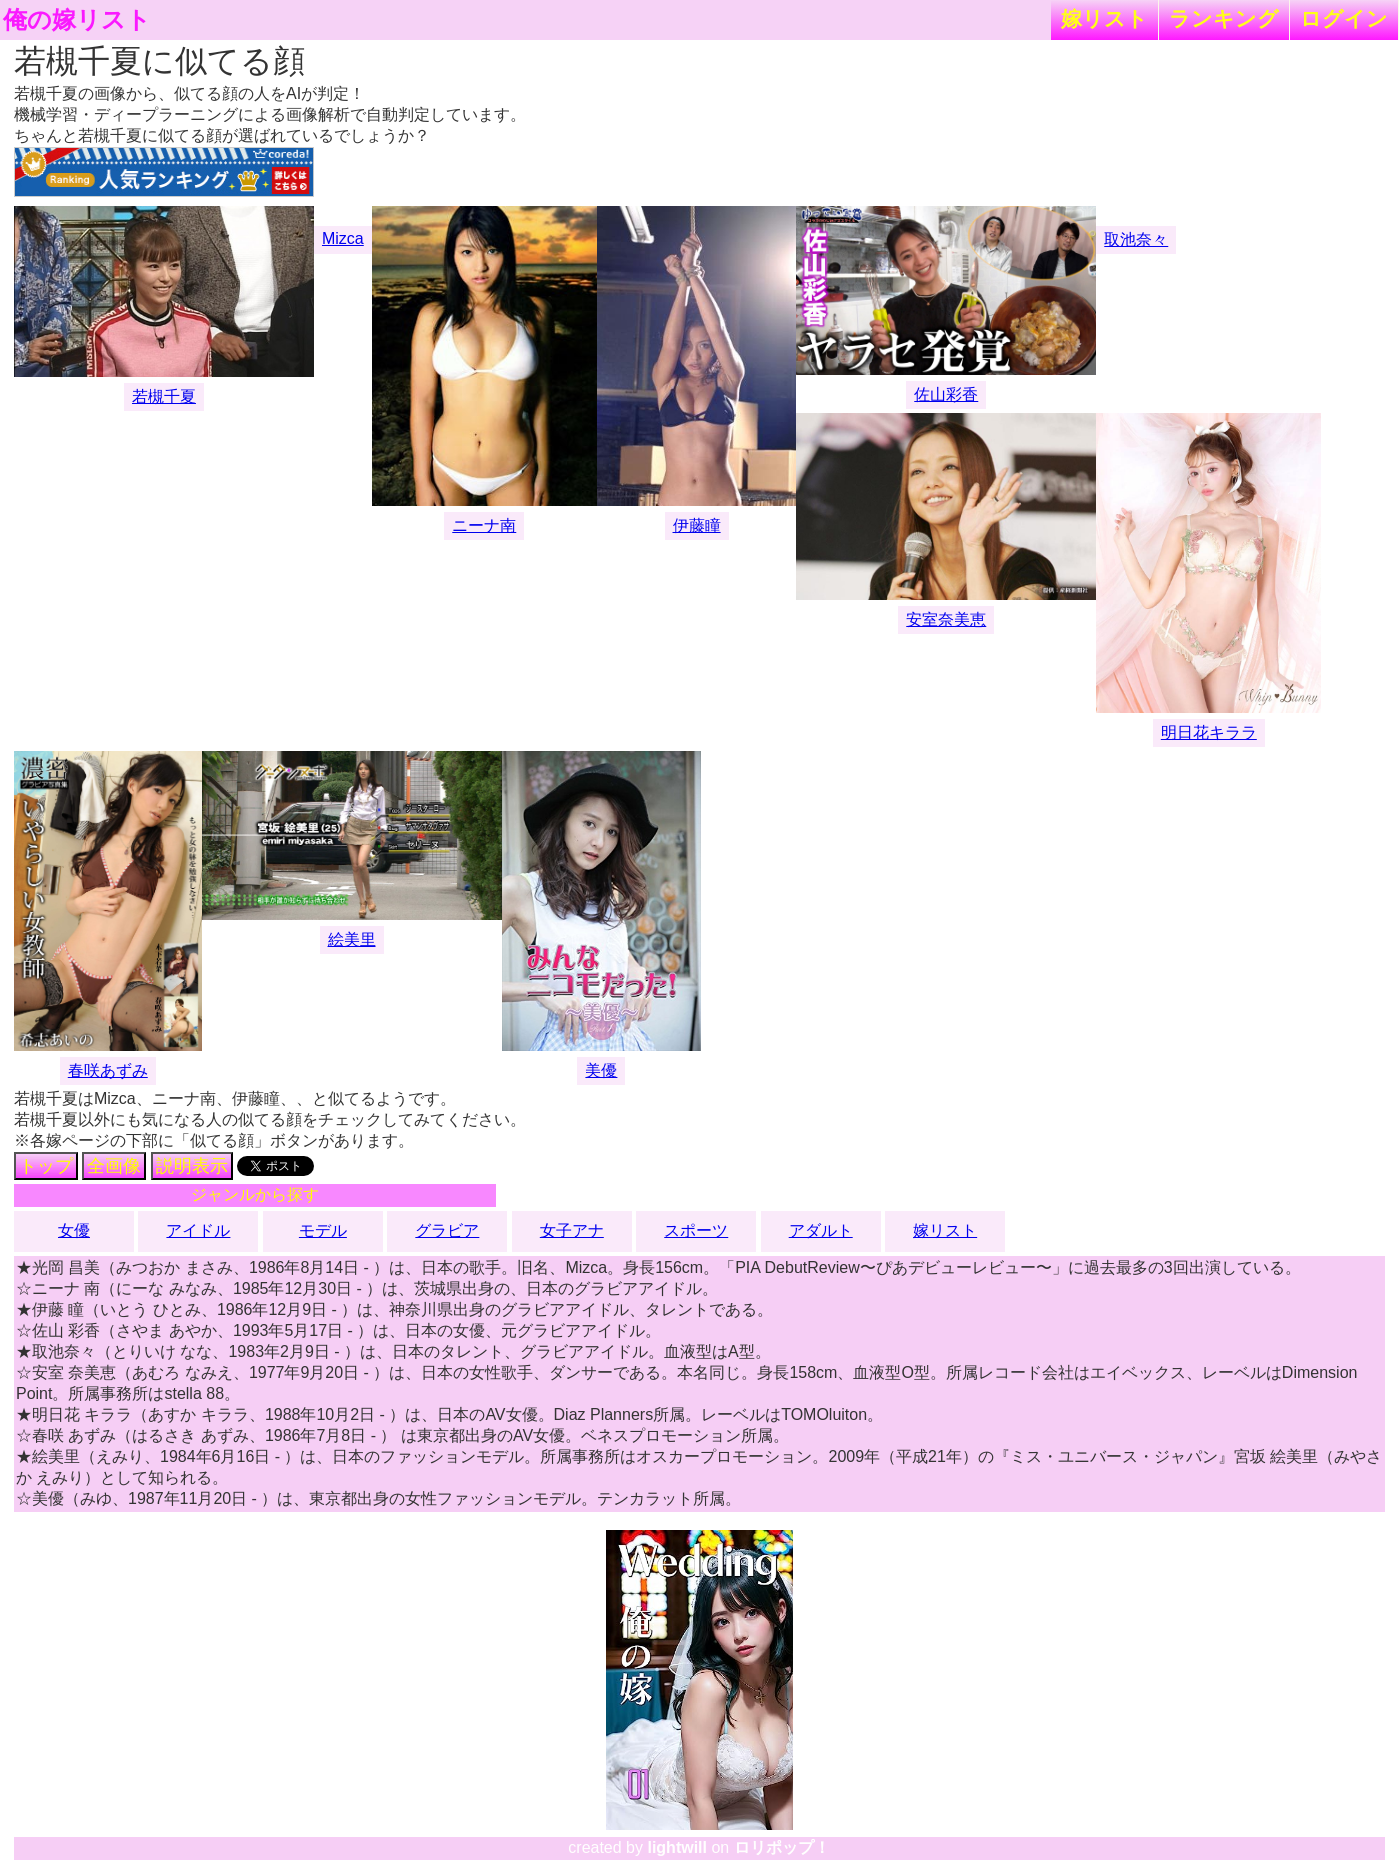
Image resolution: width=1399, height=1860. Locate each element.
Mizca (343, 238)
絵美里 (352, 939)
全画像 (114, 1166)
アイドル (198, 1230)
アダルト (821, 1230)
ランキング (1224, 18)
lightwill (677, 1847)
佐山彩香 (946, 394)
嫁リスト (1104, 18)
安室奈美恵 (946, 619)
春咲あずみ (108, 1070)
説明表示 (192, 1166)
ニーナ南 (484, 525)
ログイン (1344, 18)
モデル (323, 1230)
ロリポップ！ (782, 1847)
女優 (74, 1230)
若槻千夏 (164, 396)
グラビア (447, 1230)
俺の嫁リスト (77, 20)
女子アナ (572, 1230)
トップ (46, 1166)
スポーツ (696, 1230)
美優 (601, 1070)
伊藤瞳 (697, 525)
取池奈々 (1136, 239)
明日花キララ (1209, 732)
